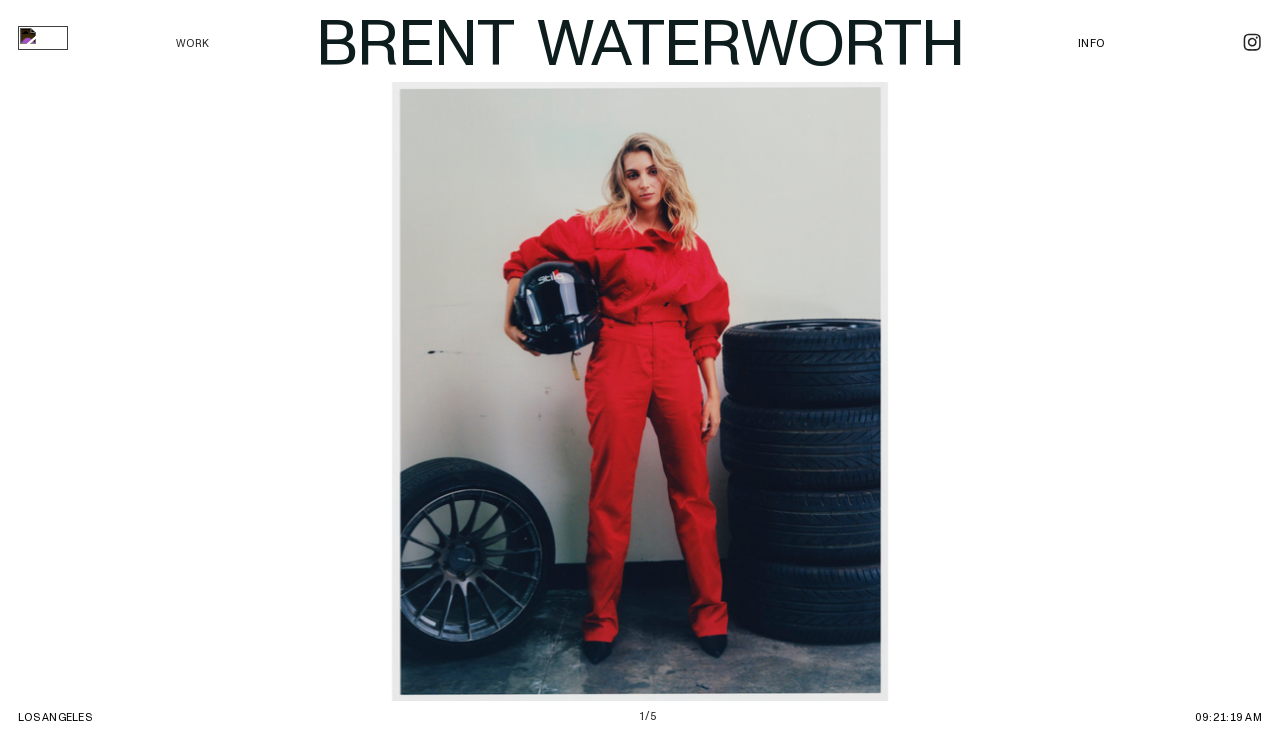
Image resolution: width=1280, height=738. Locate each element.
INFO (1091, 43)
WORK (192, 43)
